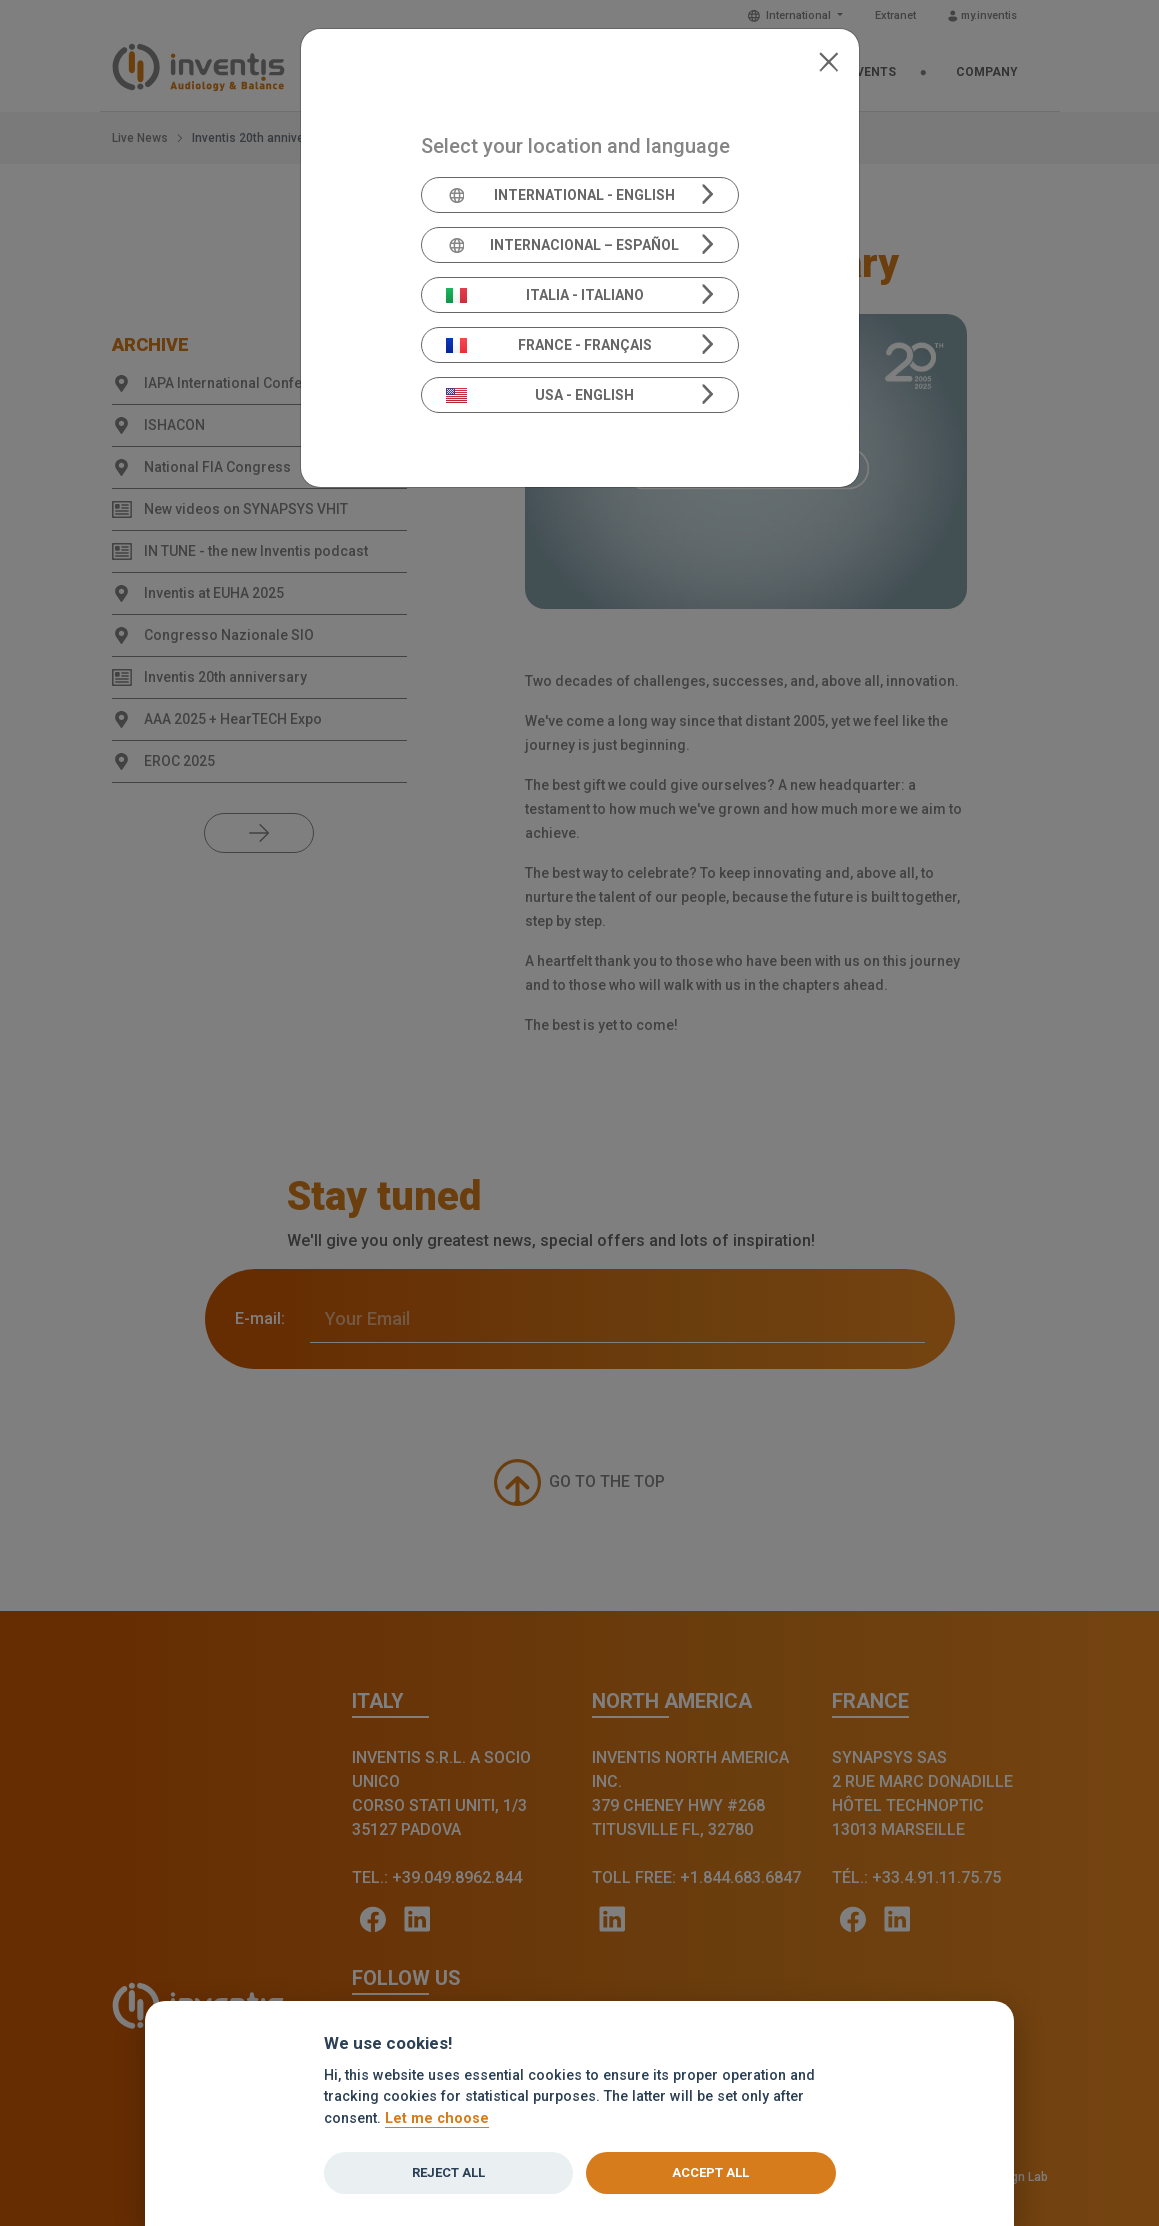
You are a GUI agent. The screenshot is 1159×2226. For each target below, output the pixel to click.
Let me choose (437, 2118)
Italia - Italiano (545, 295)
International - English (560, 195)
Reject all (448, 2172)
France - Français (549, 345)
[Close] (828, 60)
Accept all (710, 2172)
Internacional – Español (562, 245)
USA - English (540, 395)
